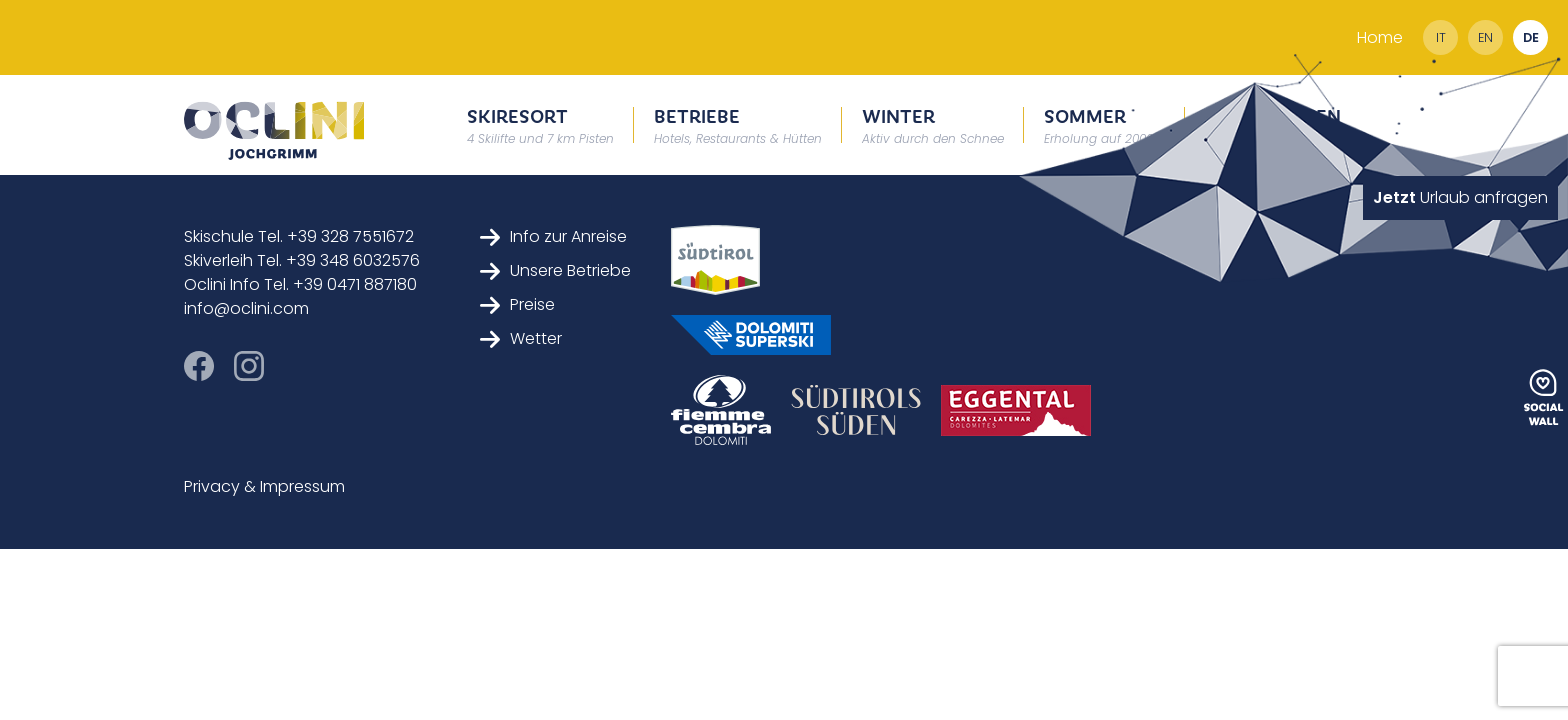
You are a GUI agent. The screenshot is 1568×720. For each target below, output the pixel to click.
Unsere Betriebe (555, 270)
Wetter (521, 338)
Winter (933, 124)
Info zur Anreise (553, 236)
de (1531, 37)
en (1485, 37)
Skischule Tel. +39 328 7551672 (299, 236)
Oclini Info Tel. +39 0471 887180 (300, 284)
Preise (517, 304)
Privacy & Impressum (264, 486)
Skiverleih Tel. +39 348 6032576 (302, 260)
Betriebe (738, 124)
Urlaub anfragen (1460, 197)
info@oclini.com (246, 308)
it (1441, 37)
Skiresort (540, 124)
